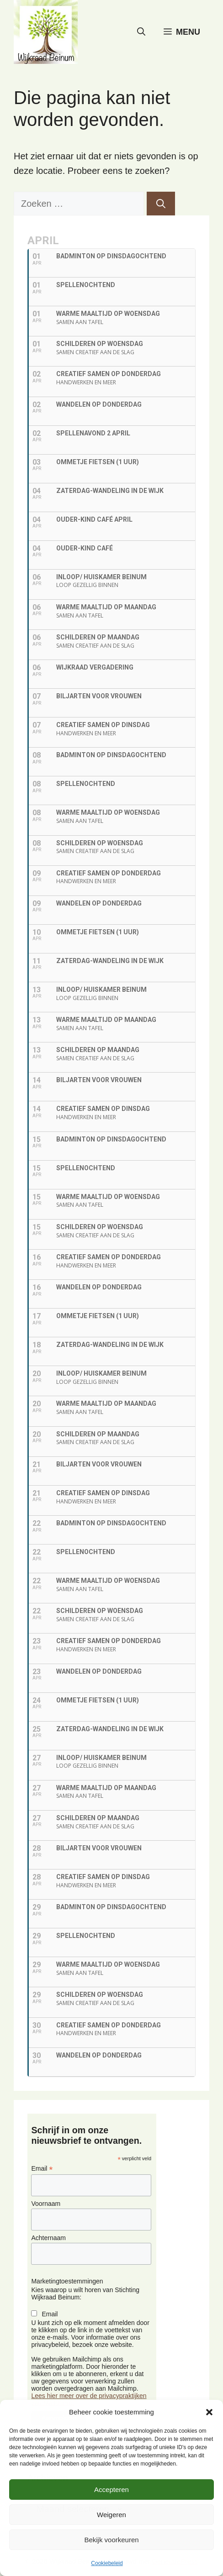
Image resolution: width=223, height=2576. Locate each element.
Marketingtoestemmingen (67, 2281)
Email (42, 2168)
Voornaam (45, 2203)
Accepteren (111, 2489)
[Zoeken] (161, 203)
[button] (209, 2412)
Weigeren (111, 2514)
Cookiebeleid (106, 2563)
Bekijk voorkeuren (111, 2540)
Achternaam (48, 2237)
